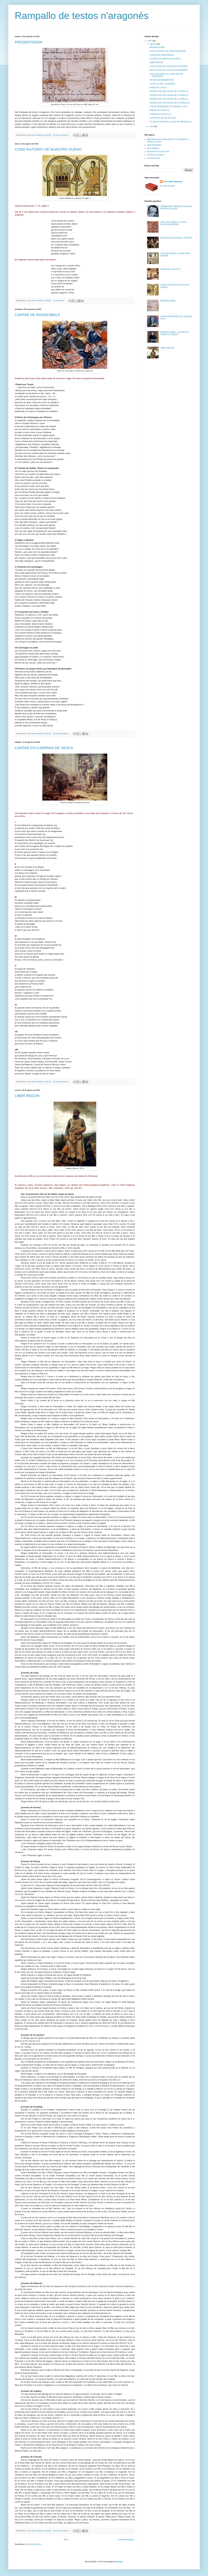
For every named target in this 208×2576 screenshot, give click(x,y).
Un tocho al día (153, 158)
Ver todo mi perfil (167, 186)
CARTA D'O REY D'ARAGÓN (162, 84)
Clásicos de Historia (155, 155)
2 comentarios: (59, 300)
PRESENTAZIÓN (28, 42)
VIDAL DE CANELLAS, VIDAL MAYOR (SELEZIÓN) (173, 223)
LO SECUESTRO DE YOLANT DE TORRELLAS (170, 122)
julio (152, 126)
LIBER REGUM (27, 1096)
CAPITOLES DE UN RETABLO (162, 118)
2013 (150, 41)
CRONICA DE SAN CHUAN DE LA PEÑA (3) (168, 99)
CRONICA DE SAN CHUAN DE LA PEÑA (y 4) (169, 103)
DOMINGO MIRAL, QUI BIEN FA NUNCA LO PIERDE (174, 333)
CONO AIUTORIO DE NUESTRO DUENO (48, 149)
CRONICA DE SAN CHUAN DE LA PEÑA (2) (168, 95)
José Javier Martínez (172, 182)
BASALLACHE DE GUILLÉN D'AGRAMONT (168, 70)
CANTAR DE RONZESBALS (37, 315)
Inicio (66, 2539)
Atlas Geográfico (154, 145)
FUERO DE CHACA (158, 87)
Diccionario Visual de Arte (158, 151)
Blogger (119, 2561)
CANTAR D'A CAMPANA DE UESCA (44, 748)
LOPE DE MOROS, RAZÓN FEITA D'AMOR (168, 66)
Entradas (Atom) (34, 2544)
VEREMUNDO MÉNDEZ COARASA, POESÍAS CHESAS (176, 207)
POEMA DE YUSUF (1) (159, 110)
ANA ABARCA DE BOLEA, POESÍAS (176, 238)
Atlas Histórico (153, 148)
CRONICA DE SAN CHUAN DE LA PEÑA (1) (168, 91)
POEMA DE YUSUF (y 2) (160, 114)
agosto (153, 44)
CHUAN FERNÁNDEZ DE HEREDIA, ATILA (168, 106)
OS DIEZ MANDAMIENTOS (161, 80)
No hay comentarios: (61, 135)
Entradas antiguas (126, 2539)
